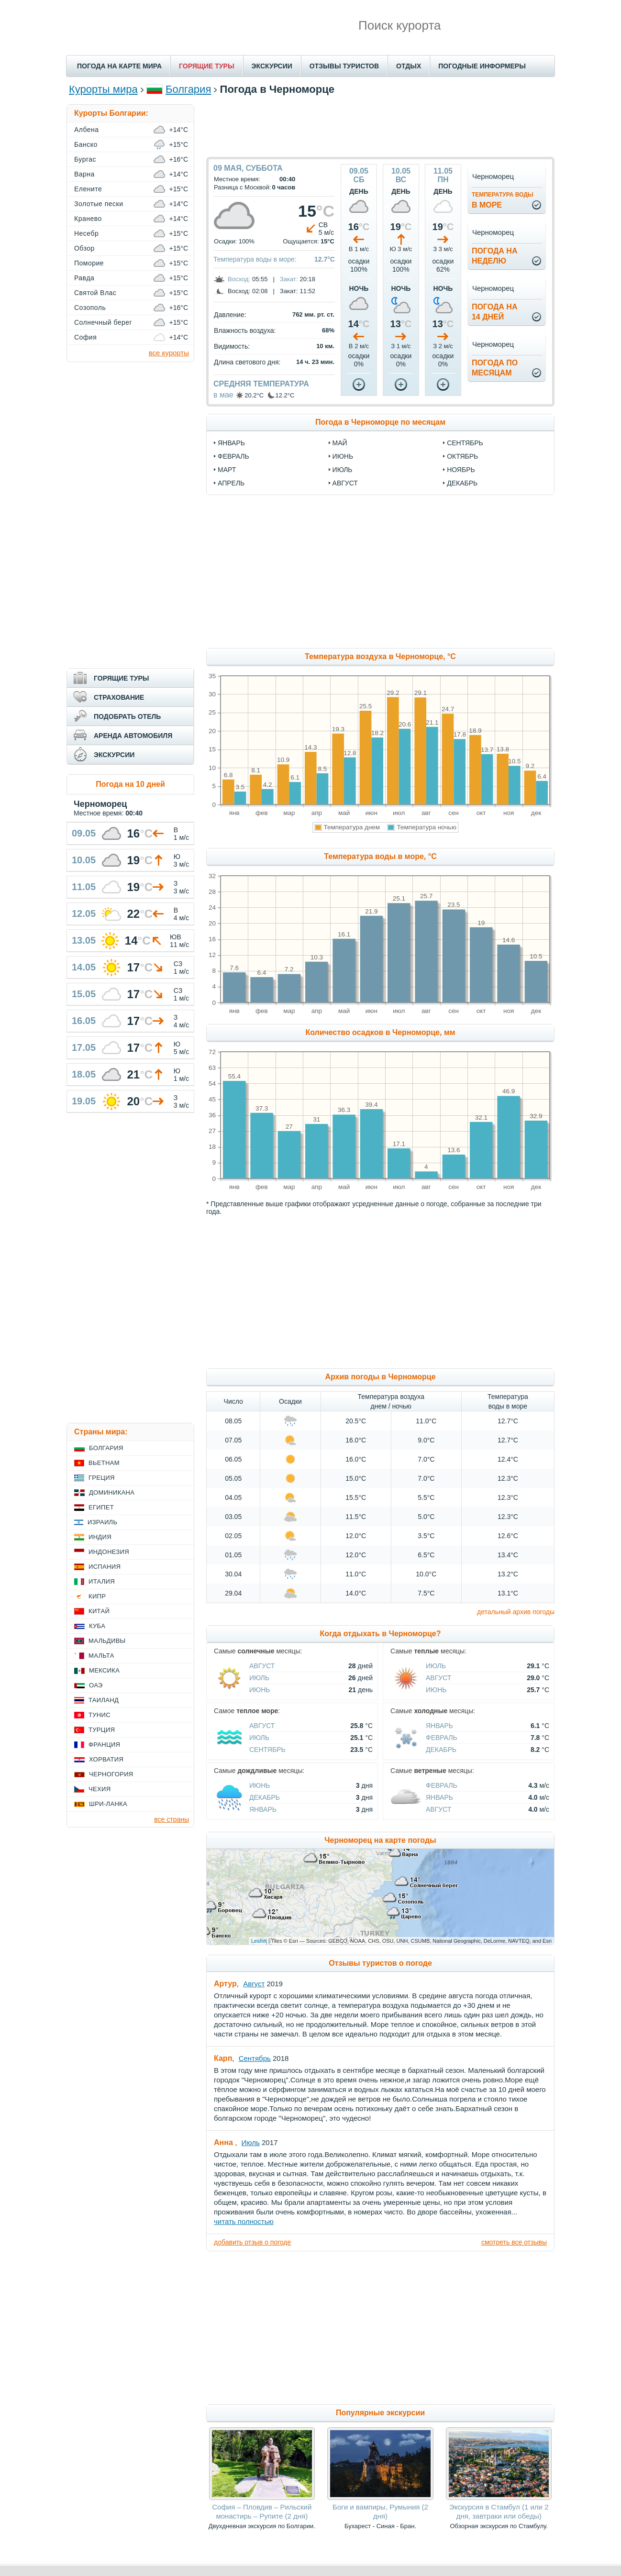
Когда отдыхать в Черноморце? (380, 1633)
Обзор (84, 248)
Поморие (89, 263)
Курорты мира (103, 89)
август (345, 483)
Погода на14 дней (495, 312)
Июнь (259, 1690)
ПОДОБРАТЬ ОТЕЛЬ (127, 716)
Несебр (86, 233)
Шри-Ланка (108, 1803)
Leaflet (259, 1941)
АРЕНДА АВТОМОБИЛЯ (133, 735)
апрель (231, 483)
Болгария (188, 89)
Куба (97, 1625)
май (340, 443)
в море (502, 200)
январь (231, 443)
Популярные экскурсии (380, 2413)
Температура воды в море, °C (380, 856)
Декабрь (441, 1749)
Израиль (102, 1522)
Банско (86, 144)
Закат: (289, 279)
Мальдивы (107, 1640)
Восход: (239, 279)
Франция (104, 1744)
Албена (86, 129)
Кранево (88, 218)
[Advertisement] (380, 125)
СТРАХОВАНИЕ (119, 697)
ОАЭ (96, 1685)
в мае (223, 395)
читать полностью (244, 2221)
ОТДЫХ (408, 66)
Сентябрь (267, 1749)
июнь (343, 456)
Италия (102, 1581)
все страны (171, 1819)
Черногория (111, 1774)
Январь (439, 1725)
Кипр (97, 1596)
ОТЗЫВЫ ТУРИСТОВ (344, 66)
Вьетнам (104, 1462)
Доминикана (111, 1492)
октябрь (462, 456)
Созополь (90, 307)
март (227, 469)
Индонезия (109, 1551)
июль (343, 469)
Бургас (85, 159)
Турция (102, 1729)
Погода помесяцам (495, 368)
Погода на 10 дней (130, 784)
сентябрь (465, 443)
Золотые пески (98, 204)
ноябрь (461, 469)
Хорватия (106, 1759)
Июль (259, 1678)
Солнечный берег (103, 322)
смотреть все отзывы (514, 2242)
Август (262, 1666)
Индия (100, 1537)
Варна (84, 174)
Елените (88, 189)
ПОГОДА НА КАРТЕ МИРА (119, 66)
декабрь (462, 483)
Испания (105, 1566)
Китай (99, 1611)
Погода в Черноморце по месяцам (380, 422)
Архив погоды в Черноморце (380, 1377)
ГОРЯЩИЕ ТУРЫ (206, 66)
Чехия (100, 1789)
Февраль (441, 1737)
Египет (101, 1507)
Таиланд (104, 1700)
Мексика (104, 1670)
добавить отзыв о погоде (252, 2242)
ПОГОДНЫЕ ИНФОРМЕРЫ (482, 66)
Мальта (101, 1655)
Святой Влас (95, 293)
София (85, 337)
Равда (84, 278)
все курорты (169, 353)
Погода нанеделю (495, 256)
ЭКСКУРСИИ (272, 66)
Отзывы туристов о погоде (380, 1963)
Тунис (100, 1714)
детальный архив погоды (515, 1612)
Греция (102, 1477)
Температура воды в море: (255, 259)
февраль (233, 456)
